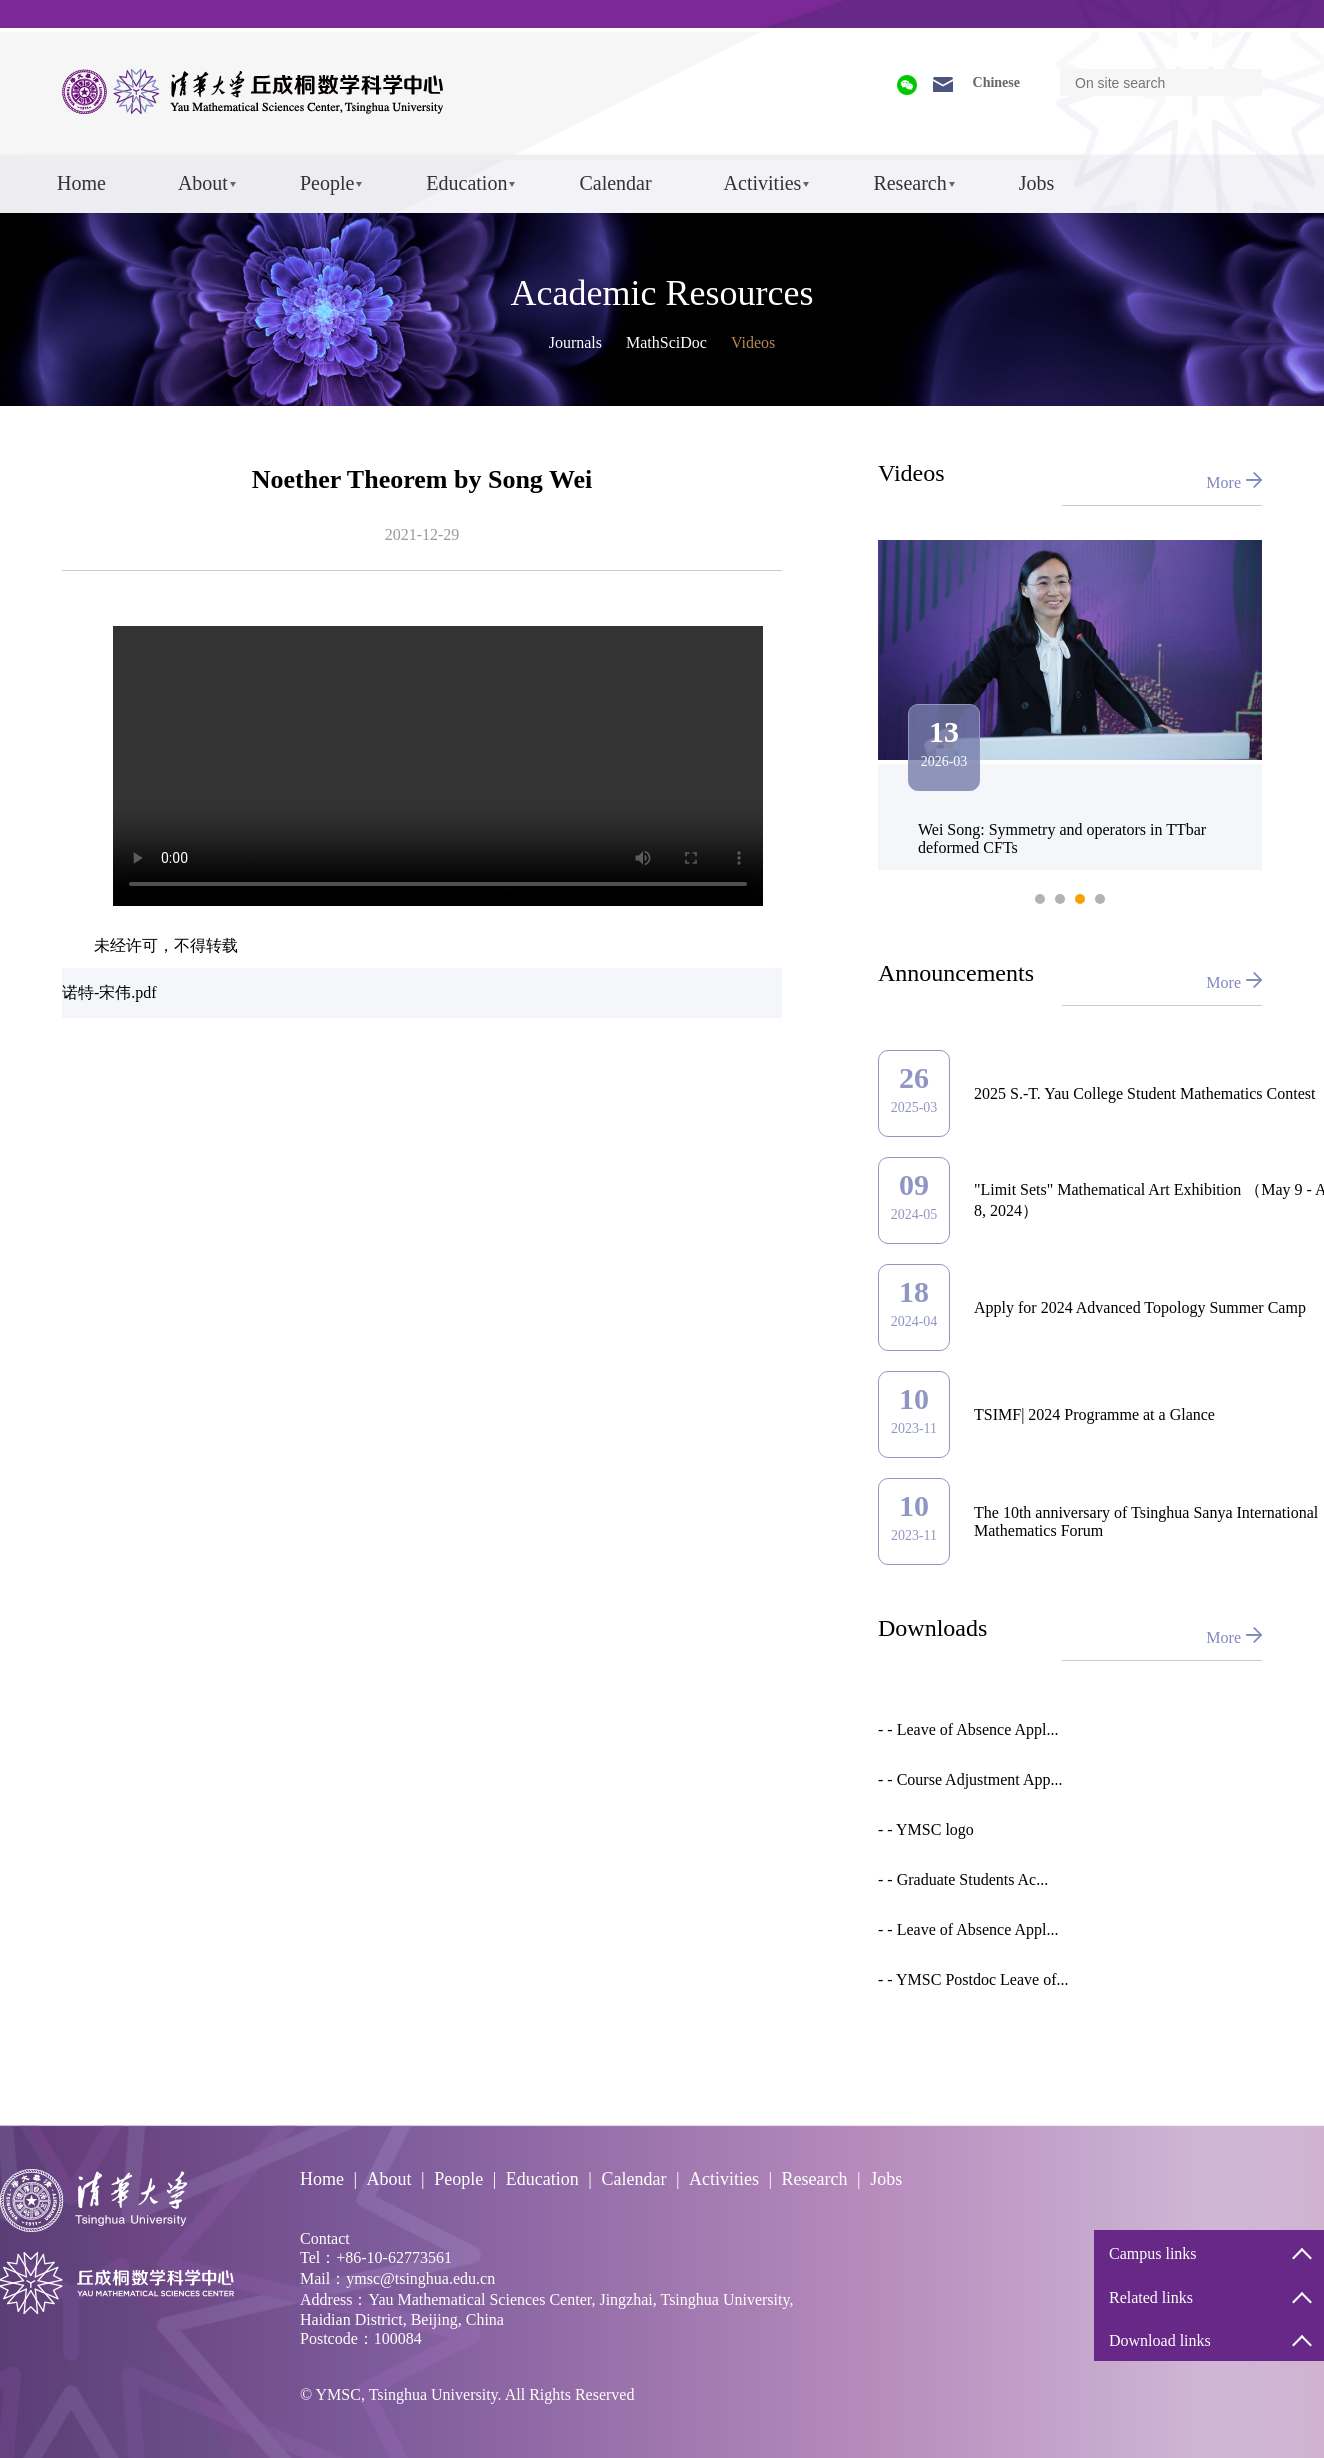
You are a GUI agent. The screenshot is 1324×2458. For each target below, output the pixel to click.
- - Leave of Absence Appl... (968, 1729)
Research (909, 183)
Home (81, 183)
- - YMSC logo (926, 1829)
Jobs (1037, 183)
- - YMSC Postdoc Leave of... (973, 1979)
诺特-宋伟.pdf (109, 992)
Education (466, 183)
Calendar (615, 183)
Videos (753, 342)
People (327, 183)
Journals (575, 342)
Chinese (996, 82)
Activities (763, 183)
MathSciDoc (666, 342)
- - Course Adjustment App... (970, 1779)
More (1223, 482)
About (203, 183)
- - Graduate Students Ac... (963, 1879)
